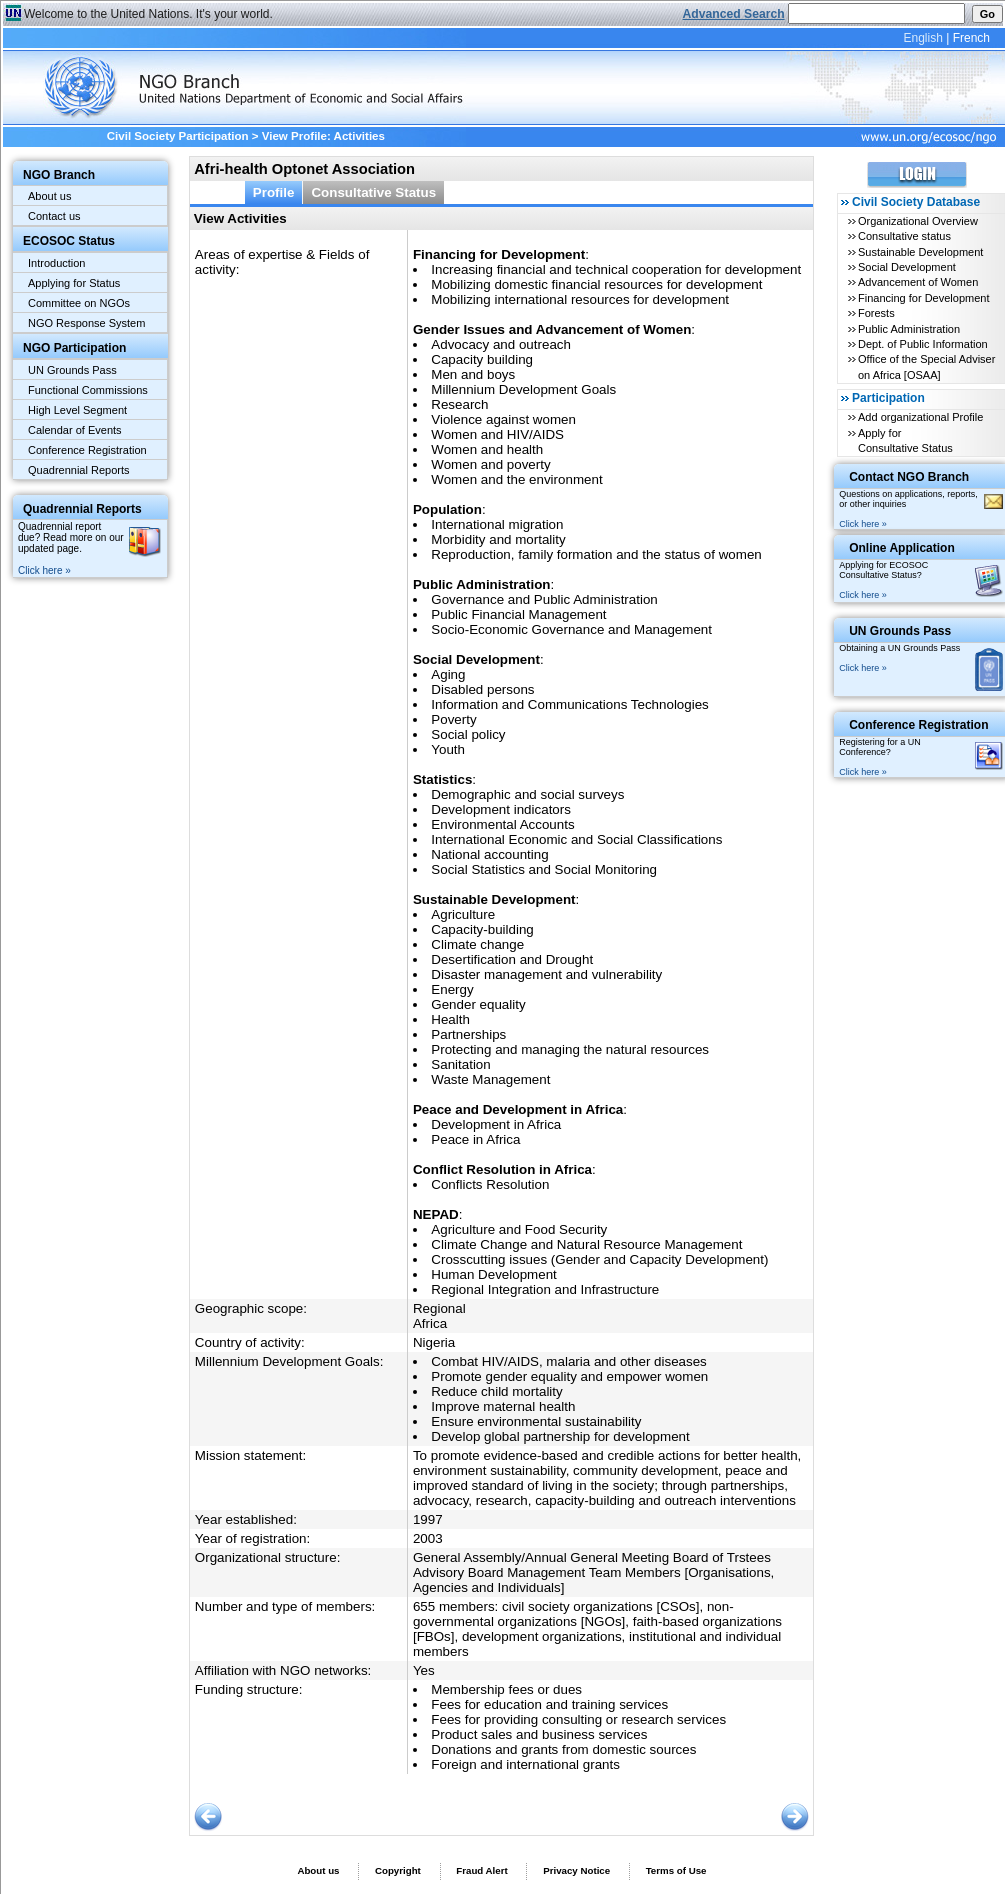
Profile (274, 192)
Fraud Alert (481, 1870)
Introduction (56, 263)
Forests (876, 313)
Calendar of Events (75, 430)
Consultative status (904, 236)
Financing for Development (923, 298)
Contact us (54, 216)
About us (49, 196)
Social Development (907, 267)
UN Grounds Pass (72, 370)
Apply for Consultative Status (905, 440)
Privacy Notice (576, 1870)
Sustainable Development (920, 252)
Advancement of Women (918, 282)
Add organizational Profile (920, 417)
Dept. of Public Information (923, 344)
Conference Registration (87, 450)
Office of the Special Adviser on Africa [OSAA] (926, 366)
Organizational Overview (918, 221)
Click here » (44, 570)
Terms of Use (676, 1870)
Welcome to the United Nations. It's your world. (148, 14)
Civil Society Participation (178, 136)
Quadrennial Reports (79, 470)
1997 (428, 1519)
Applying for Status (74, 283)
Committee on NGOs (79, 303)
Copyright (398, 1870)
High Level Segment (77, 410)
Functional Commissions (88, 390)
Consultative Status (373, 192)
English (922, 38)
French (971, 38)
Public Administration (909, 329)
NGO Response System (86, 323)
